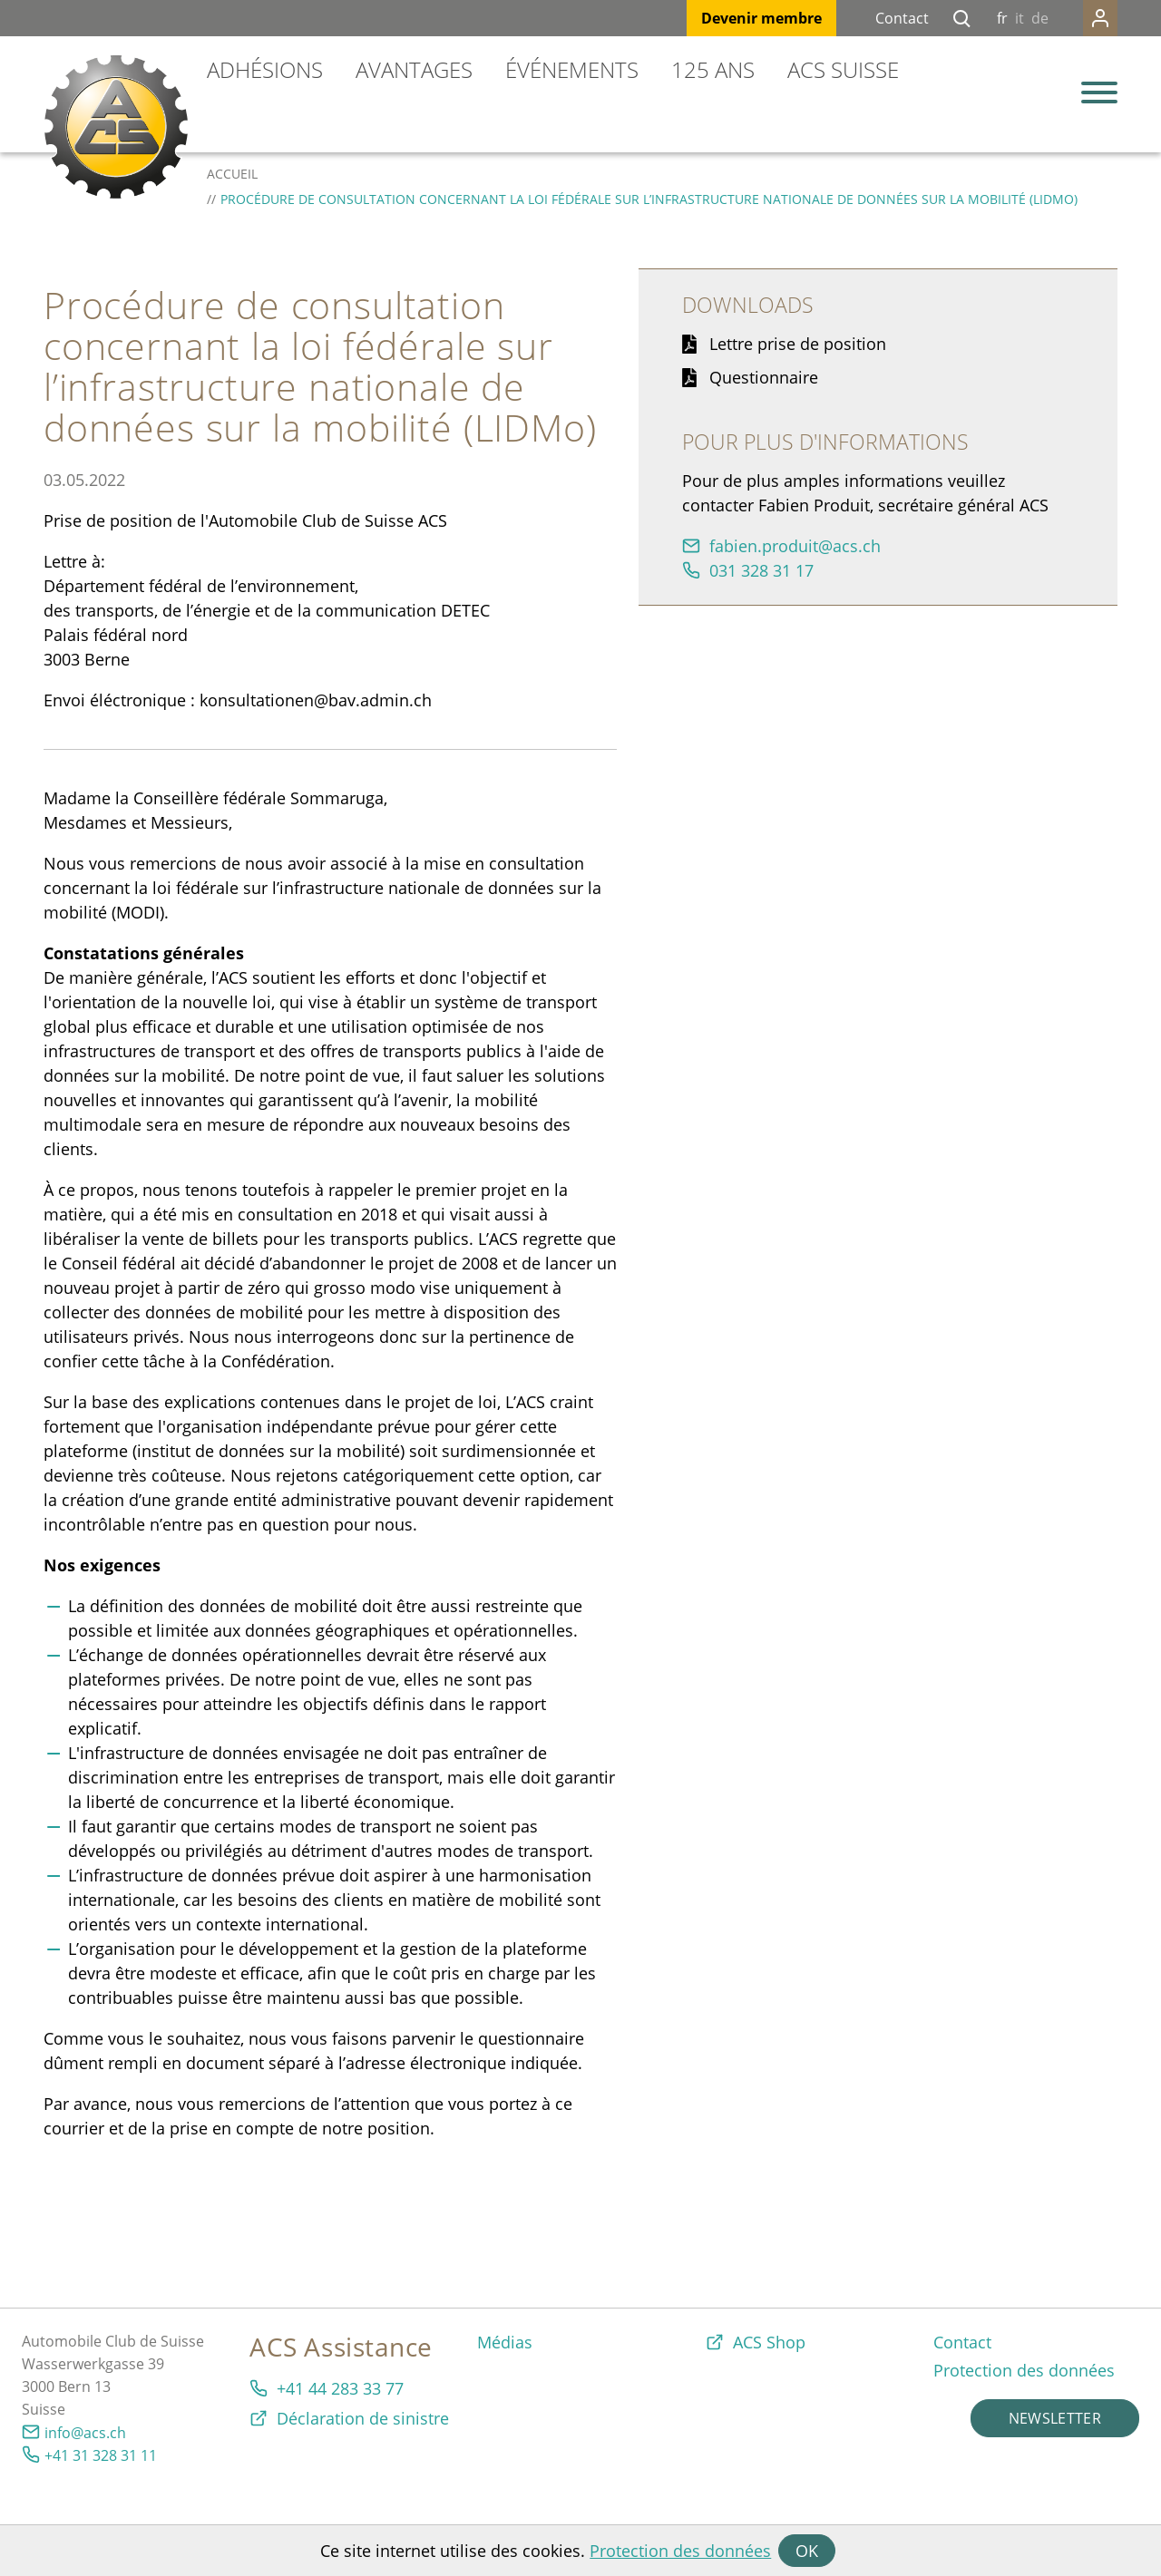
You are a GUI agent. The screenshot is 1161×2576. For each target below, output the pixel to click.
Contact (902, 18)
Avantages (414, 69)
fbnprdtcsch (795, 546)
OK (806, 2550)
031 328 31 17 (761, 570)
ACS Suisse (843, 69)
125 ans (713, 69)
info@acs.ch (85, 2433)
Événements (572, 69)
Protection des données (680, 2550)
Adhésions (265, 69)
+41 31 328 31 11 (100, 2455)
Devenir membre (761, 18)
